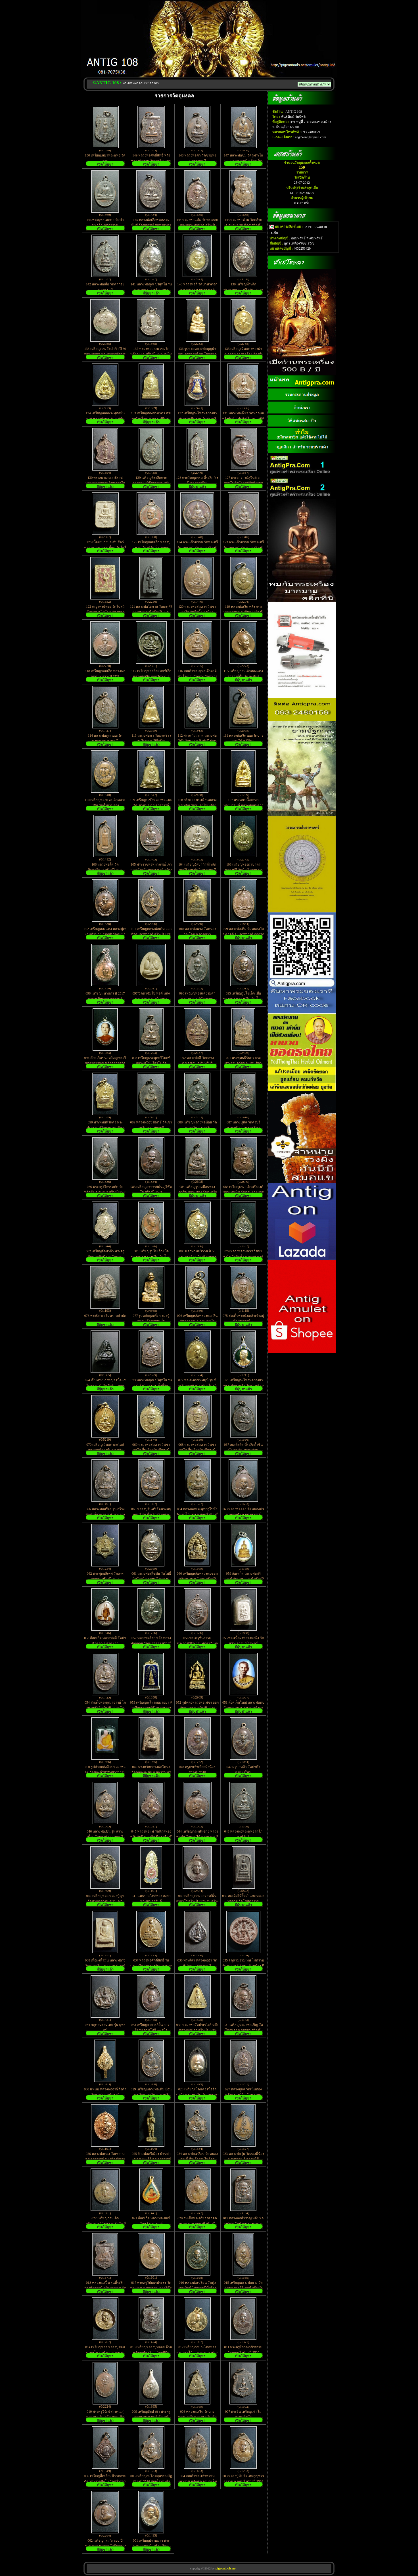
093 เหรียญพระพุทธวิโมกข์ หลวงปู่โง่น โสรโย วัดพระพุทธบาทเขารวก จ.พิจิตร (151, 1063)
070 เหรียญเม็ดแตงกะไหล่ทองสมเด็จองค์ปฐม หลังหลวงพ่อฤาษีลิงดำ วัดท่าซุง (105, 1450)
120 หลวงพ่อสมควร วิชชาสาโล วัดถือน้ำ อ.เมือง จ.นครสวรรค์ (197, 612)
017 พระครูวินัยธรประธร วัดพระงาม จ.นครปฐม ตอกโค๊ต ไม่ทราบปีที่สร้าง (151, 2288)
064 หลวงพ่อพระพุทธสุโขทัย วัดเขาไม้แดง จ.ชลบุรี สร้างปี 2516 (197, 1514)
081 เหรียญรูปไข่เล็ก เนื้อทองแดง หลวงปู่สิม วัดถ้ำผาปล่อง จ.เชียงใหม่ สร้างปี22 (151, 1256)
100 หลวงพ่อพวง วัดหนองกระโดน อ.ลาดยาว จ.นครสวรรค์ (197, 934)
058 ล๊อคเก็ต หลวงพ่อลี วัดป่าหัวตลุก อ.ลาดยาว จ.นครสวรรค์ (105, 1643)
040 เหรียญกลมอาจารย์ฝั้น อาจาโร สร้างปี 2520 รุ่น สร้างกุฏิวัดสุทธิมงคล (197, 1901)
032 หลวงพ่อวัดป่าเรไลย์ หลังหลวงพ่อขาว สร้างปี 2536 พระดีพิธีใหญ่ (197, 2030)
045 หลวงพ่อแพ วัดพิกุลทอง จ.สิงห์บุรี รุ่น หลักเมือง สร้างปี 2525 (151, 1836)
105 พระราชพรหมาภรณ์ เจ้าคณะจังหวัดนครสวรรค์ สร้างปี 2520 (151, 869)
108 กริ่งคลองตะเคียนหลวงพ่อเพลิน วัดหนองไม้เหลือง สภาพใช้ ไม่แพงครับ (197, 805)
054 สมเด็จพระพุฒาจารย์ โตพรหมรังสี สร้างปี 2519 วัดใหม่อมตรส (105, 1707)
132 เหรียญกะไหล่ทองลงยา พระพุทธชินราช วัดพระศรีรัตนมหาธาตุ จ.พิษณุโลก (197, 418)
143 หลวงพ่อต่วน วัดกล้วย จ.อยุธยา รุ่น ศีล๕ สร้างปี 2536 (243, 225)
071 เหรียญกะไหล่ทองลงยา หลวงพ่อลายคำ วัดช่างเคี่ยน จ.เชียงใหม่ (243, 1385)
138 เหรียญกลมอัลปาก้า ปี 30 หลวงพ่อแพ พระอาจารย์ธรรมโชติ (105, 354)
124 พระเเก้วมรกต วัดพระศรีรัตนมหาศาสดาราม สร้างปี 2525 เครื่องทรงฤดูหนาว (197, 547)
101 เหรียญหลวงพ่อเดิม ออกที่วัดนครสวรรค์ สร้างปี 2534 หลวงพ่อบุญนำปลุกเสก (151, 934)
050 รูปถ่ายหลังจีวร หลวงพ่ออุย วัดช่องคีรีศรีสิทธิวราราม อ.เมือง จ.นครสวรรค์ (105, 1772)
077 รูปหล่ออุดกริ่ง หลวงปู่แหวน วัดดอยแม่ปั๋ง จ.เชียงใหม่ (151, 1321)
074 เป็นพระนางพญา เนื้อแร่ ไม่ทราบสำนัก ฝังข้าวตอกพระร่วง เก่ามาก (105, 1385)
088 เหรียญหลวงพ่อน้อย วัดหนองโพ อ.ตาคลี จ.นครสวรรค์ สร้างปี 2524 (197, 1127)
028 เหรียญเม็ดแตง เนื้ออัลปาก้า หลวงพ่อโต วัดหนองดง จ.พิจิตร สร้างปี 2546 (197, 2094)
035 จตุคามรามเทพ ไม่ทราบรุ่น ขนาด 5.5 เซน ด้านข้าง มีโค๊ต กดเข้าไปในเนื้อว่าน (243, 1965)
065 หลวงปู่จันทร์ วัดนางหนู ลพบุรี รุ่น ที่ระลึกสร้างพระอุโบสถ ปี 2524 (151, 1514)
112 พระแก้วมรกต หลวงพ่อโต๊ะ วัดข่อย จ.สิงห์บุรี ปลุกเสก (197, 741)
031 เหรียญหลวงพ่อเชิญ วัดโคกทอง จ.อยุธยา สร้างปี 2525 (243, 2030)
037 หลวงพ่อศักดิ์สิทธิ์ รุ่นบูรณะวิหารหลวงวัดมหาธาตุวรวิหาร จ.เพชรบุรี (151, 1965)
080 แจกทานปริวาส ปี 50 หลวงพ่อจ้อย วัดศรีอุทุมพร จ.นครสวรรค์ (197, 1256)
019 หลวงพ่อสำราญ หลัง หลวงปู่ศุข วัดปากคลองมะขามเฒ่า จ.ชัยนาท (243, 2223)
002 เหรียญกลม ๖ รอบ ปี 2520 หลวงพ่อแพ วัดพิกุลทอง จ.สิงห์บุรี (105, 2546)
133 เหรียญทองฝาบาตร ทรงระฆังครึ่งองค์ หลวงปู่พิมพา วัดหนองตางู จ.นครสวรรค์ (151, 418)
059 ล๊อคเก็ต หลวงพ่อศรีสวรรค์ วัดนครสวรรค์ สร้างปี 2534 (243, 1578)
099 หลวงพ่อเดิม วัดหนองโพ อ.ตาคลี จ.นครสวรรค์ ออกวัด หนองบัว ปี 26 (243, 934)
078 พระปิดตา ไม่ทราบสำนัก (105, 1316)
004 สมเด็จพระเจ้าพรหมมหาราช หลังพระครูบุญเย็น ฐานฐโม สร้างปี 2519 (197, 2481)
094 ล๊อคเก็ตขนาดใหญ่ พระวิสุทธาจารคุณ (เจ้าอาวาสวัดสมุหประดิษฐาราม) (105, 1063)
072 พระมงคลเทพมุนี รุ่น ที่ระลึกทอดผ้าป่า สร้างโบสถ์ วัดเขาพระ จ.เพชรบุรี (197, 1385)
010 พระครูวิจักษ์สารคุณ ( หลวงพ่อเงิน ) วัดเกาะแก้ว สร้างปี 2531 (105, 2417)
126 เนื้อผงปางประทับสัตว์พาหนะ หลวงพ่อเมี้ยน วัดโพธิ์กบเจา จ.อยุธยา (105, 547)
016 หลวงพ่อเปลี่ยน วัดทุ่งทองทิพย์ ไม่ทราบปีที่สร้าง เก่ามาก (197, 2288)
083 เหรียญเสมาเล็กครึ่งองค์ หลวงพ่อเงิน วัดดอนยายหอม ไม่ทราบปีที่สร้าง (243, 1192)
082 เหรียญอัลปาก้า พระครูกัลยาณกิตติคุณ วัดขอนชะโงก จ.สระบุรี (105, 1256)
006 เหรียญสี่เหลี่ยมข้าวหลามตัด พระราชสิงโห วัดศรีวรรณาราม (105, 2481)
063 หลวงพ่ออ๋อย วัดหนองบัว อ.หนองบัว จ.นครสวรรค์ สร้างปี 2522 (243, 1514)
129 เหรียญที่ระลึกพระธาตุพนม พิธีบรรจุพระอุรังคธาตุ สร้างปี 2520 (151, 483)
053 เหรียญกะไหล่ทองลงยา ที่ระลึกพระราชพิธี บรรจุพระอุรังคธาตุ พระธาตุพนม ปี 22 (151, 1707)
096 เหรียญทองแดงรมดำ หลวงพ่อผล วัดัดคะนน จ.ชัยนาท (197, 998)
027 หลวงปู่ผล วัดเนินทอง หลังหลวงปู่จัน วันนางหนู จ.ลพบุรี (243, 2094)
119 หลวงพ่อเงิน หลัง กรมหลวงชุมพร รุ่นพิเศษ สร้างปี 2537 (243, 612)
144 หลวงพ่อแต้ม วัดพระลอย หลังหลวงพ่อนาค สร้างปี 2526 (197, 225)
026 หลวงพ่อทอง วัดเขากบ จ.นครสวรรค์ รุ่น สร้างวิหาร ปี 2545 (105, 2159)
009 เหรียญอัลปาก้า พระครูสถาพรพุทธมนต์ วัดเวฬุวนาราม (151, 2417)
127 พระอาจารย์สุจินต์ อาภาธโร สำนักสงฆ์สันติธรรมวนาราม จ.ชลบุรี (243, 483)
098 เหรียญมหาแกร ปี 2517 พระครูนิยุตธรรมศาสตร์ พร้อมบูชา (105, 998)
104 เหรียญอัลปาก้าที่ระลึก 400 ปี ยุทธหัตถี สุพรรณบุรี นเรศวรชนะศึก (197, 869)
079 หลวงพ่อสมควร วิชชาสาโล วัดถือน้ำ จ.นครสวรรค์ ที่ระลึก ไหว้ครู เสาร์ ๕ (243, 1256)
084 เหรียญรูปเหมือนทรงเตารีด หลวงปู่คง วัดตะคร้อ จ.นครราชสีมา (197, 1192)
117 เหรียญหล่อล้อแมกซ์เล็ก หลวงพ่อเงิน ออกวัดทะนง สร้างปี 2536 (151, 676)
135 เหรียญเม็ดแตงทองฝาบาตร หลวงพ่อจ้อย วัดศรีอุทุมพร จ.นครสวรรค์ (243, 354)
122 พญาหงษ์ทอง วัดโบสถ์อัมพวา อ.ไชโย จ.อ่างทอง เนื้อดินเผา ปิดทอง (105, 612)
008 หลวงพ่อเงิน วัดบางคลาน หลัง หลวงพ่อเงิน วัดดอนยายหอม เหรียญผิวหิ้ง (197, 2417)
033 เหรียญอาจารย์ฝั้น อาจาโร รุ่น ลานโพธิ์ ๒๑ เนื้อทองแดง (151, 2030)
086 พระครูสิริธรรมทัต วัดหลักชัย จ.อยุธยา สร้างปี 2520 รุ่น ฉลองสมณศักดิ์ (105, 1192)
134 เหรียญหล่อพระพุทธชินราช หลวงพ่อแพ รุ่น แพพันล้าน (105, 418)
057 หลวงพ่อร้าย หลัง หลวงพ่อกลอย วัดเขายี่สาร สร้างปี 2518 (151, 1643)
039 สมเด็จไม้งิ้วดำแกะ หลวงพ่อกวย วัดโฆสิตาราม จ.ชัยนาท (243, 1901)
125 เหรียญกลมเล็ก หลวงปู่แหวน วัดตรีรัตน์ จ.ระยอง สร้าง (151, 547)
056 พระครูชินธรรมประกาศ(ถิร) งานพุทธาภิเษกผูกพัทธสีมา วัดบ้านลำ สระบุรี (197, 1643)
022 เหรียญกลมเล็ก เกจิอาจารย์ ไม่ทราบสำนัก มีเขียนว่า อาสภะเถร (105, 2223)
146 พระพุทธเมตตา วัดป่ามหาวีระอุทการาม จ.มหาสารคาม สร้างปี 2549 (105, 225)
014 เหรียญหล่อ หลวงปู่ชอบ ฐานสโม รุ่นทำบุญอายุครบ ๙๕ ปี (105, 2352)
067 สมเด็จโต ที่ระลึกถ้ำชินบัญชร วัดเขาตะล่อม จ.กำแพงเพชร (243, 1450)
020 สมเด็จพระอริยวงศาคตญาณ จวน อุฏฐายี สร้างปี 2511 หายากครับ (197, 2223)
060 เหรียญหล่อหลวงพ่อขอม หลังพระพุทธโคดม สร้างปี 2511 (197, 1578)
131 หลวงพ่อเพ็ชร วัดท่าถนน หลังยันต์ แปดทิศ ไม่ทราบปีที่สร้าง (243, 418)
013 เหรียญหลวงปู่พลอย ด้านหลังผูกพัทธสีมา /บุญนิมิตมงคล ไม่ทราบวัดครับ (151, 2352)
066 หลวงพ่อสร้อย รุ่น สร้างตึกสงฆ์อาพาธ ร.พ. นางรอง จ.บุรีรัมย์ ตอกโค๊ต (105, 1514)
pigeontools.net (226, 2568)
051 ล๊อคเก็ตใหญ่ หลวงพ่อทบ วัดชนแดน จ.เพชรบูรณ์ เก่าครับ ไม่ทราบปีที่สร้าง (243, 1707)
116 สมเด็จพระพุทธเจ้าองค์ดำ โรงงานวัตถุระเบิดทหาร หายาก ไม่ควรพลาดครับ (197, 676)
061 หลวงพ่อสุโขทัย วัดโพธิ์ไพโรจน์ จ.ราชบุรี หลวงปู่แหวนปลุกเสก (151, 1579)
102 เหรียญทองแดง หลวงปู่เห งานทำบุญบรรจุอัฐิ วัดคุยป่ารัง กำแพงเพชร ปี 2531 (105, 934)
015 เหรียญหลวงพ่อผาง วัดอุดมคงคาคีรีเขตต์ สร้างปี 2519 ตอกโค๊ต (243, 2288)
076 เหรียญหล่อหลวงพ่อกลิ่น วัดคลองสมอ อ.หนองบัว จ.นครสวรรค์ (197, 1321)
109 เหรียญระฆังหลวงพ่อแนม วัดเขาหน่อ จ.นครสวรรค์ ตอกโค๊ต (151, 805)
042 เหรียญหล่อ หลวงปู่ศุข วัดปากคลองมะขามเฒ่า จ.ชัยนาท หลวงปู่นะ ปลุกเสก (105, 1901)
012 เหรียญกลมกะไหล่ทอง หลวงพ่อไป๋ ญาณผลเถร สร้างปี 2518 (197, 2352)
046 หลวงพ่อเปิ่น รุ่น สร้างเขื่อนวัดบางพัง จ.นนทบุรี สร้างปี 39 (105, 1836)
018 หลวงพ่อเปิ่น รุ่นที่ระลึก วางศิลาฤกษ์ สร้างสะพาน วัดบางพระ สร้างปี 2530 (105, 2288)
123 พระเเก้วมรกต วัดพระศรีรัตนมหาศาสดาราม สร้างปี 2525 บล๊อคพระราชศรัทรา (243, 547)
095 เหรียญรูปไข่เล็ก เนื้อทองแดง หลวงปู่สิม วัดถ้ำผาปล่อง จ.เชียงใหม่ (243, 998)
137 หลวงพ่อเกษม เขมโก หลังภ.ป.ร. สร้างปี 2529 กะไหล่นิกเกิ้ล (151, 354)
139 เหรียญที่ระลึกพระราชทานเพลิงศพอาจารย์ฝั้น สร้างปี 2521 (243, 289)
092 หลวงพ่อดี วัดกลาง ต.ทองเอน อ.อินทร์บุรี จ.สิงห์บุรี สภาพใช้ (197, 1063)
